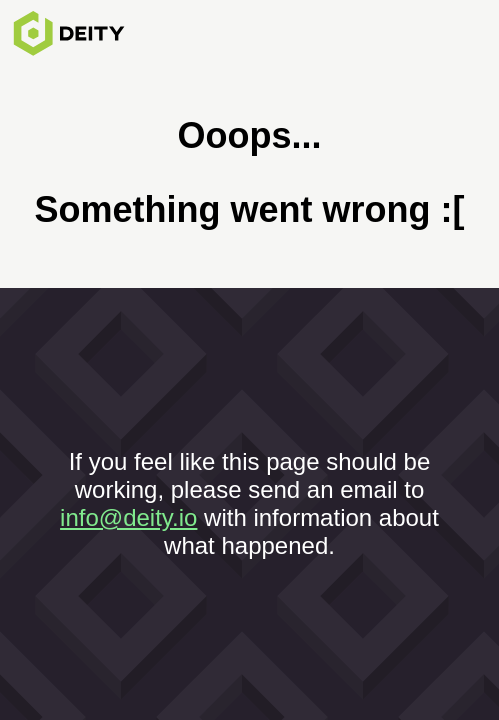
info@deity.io (128, 517)
